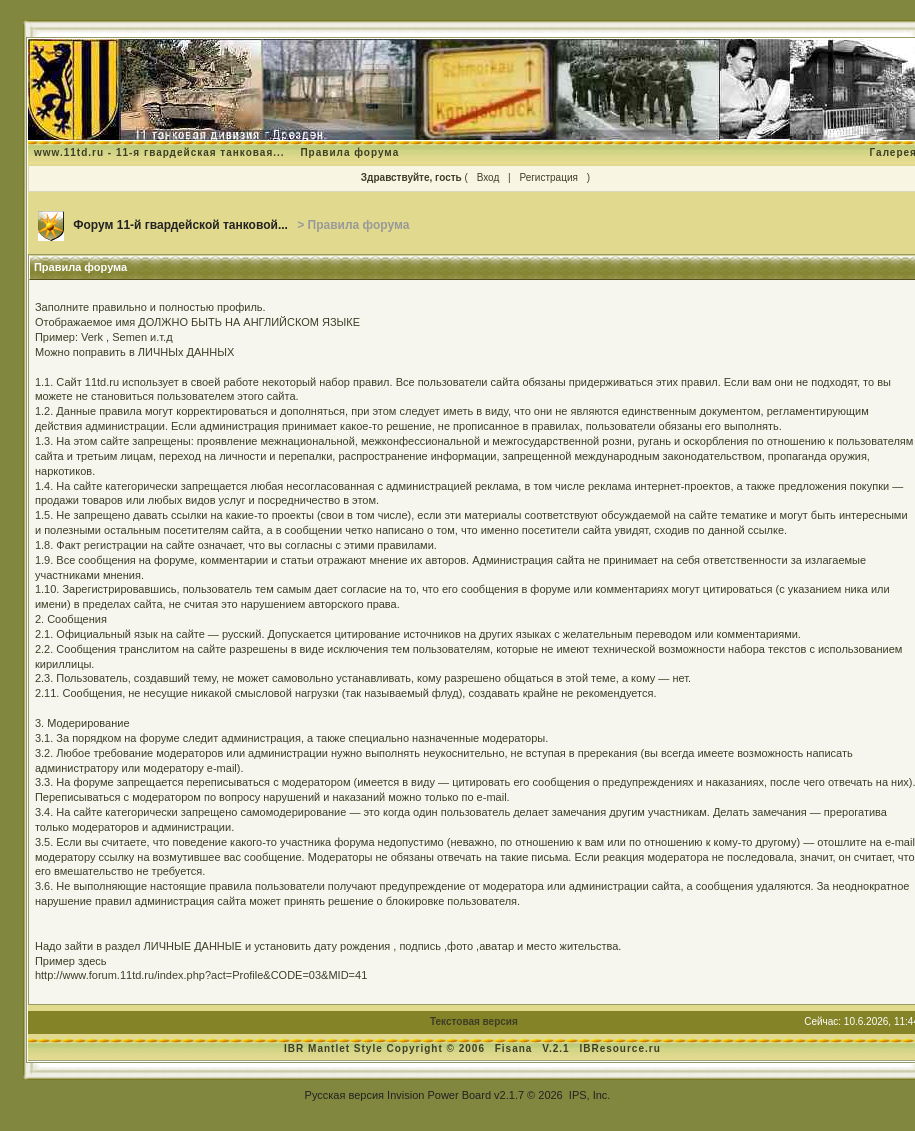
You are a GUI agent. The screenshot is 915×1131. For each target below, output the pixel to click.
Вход (488, 177)
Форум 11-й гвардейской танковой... (180, 225)
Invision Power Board (439, 1095)
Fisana (515, 1048)
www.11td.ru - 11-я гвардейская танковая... (159, 152)
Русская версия (344, 1095)
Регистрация (548, 177)
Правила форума (349, 152)
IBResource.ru (619, 1048)
